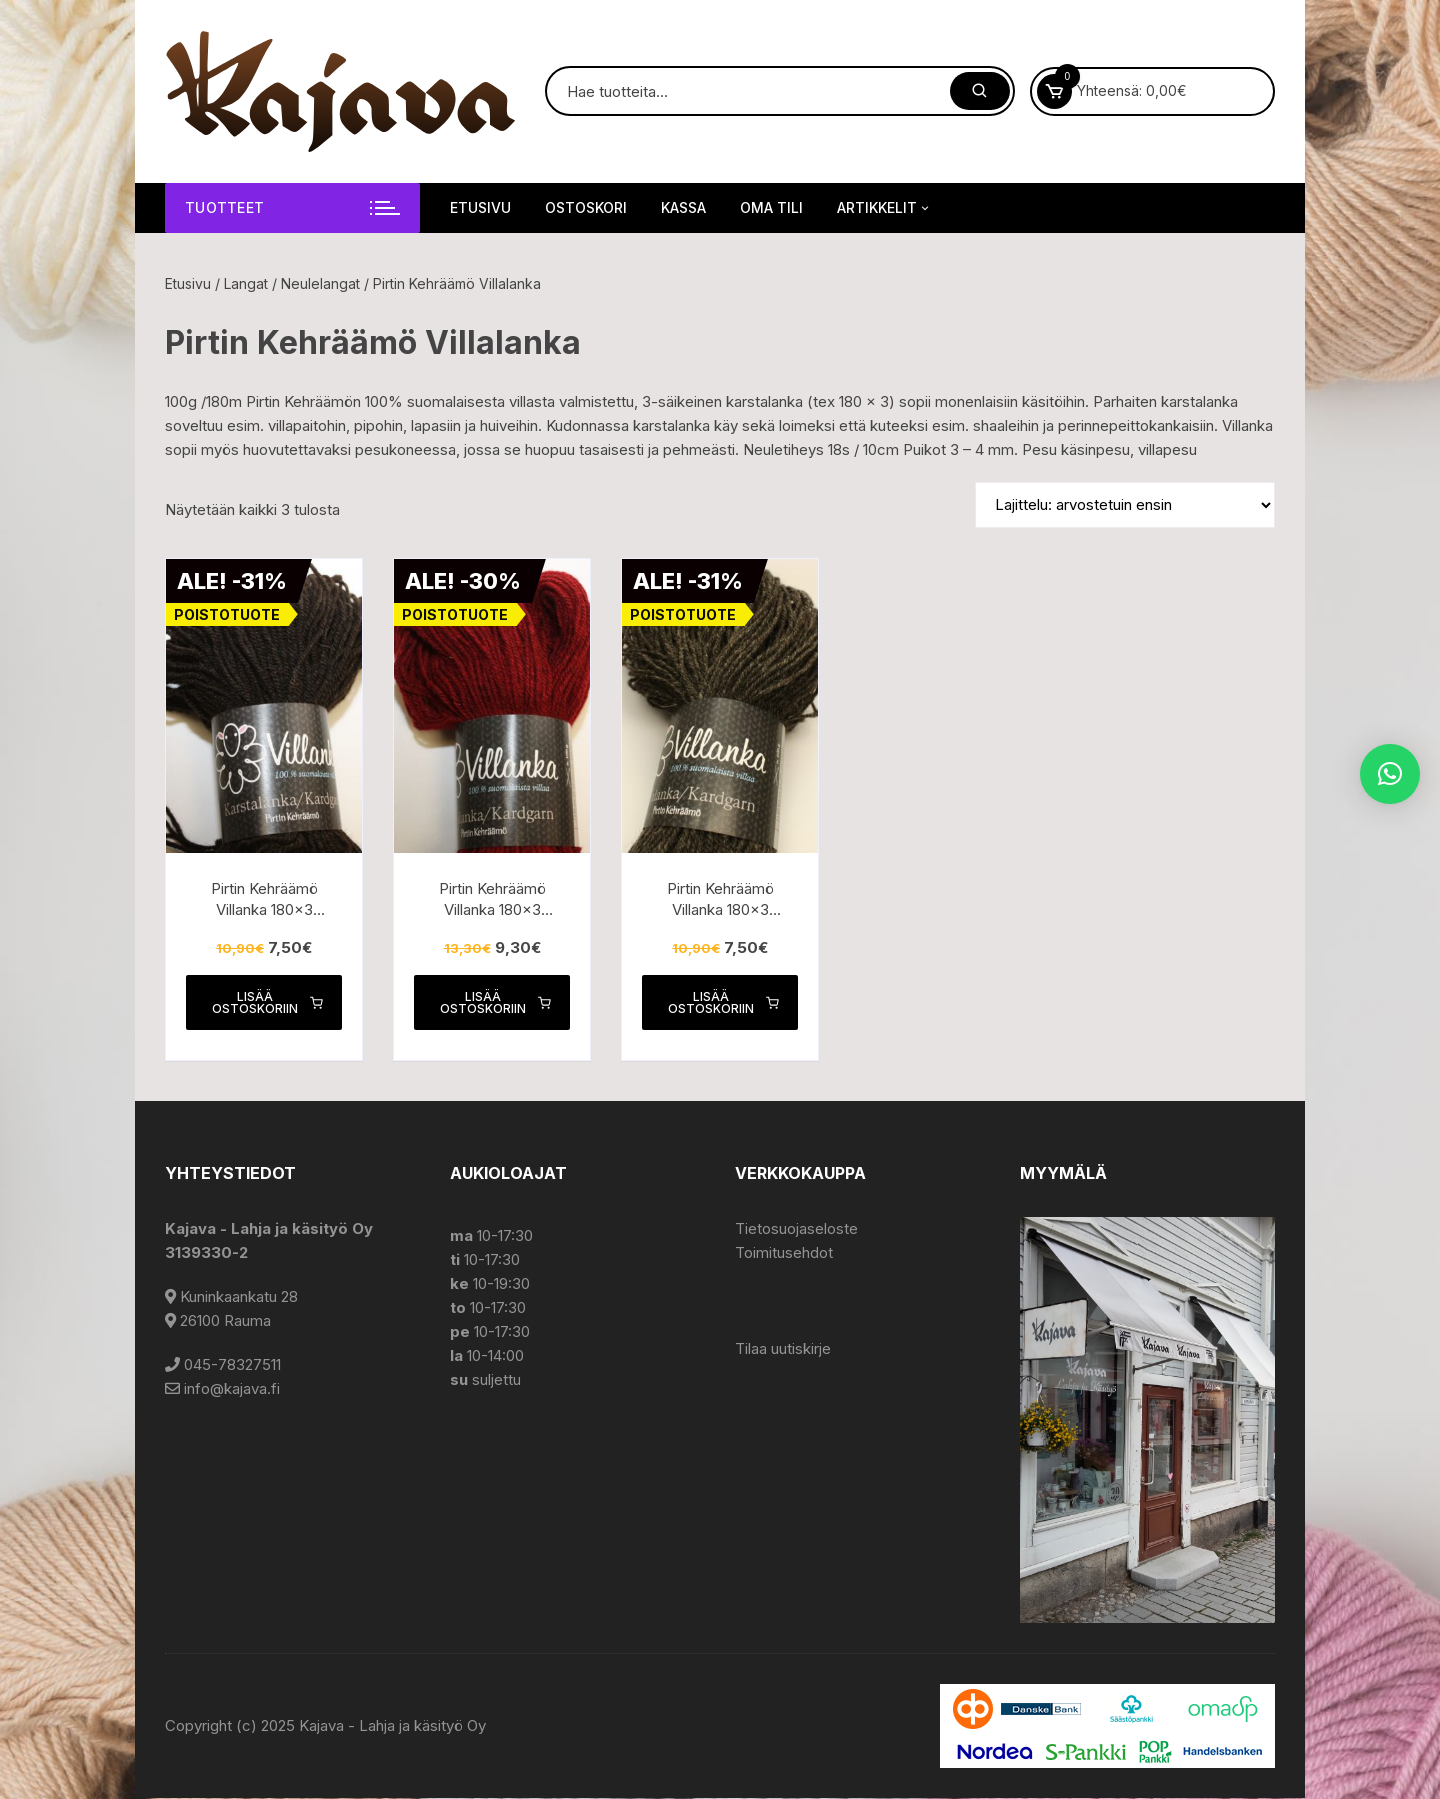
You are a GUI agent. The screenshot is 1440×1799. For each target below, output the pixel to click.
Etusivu (480, 207)
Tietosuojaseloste (796, 1229)
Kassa (683, 207)
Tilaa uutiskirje (783, 1349)
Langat (246, 283)
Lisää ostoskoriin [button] (267, 1002)
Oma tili (771, 207)
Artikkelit (884, 208)
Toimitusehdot (784, 1253)
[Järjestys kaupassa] (1125, 505)
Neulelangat (320, 283)
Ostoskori (586, 207)
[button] (1390, 774)
